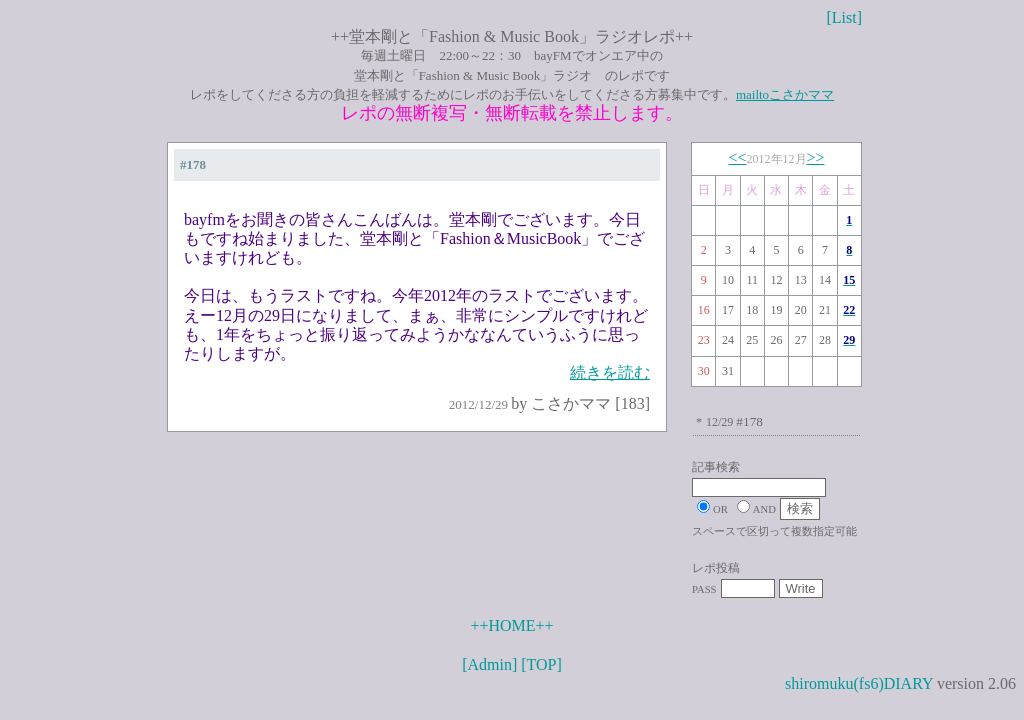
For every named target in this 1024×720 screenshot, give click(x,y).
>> (816, 157)
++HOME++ (511, 625)
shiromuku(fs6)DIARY (859, 683)
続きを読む (610, 372)
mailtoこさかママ (785, 94)
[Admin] (489, 664)
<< (737, 157)
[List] (844, 17)
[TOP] (541, 664)
